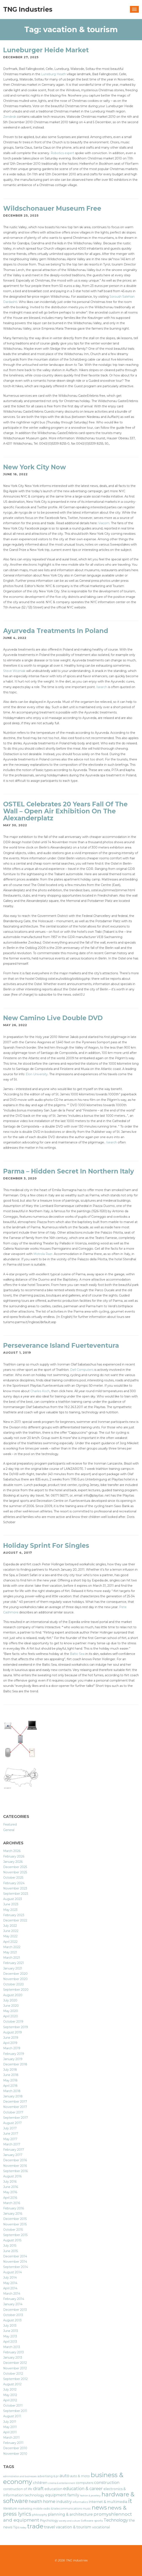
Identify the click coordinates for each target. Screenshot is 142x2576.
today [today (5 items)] (23, 2527)
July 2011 (9, 2422)
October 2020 (13, 1984)
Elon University (37, 1074)
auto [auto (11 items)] (64, 2475)
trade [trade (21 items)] (35, 2526)
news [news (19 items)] (99, 2507)
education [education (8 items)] (53, 2489)
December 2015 (15, 2219)
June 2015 (10, 2251)
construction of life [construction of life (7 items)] (17, 2489)
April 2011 (10, 2432)
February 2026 (13, 1856)
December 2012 (15, 2363)
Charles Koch (40, 1391)
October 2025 (13, 1877)
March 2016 (11, 2203)
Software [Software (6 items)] (87, 2520)
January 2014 (12, 2304)
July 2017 (10, 2128)
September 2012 (15, 2379)
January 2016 (12, 2213)
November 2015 (15, 2224)
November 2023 (15, 1888)
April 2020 (10, 2016)
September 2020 (16, 1989)
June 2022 (10, 1931)
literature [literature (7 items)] (10, 2508)
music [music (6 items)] (87, 2508)
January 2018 (13, 2096)
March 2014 (11, 2293)
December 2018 (15, 2064)
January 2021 (12, 1968)
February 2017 (13, 2150)
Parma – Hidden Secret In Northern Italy (68, 1171)
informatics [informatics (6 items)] (80, 2502)
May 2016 (10, 2192)
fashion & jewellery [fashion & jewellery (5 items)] (90, 2495)
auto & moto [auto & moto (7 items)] (80, 2476)
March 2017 (11, 2144)
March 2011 (11, 2437)
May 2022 (10, 1936)
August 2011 (12, 2416)
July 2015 (9, 2245)
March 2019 (11, 2048)
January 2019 (12, 2059)
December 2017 (15, 2101)
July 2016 (9, 2182)
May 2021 (10, 1952)
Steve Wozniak (14, 671)
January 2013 (12, 2357)
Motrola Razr (42, 1254)
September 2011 (15, 2411)
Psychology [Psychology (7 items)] (49, 2520)
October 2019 (13, 2021)
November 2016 (15, 2166)
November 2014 (15, 2262)
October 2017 (13, 2112)
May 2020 (10, 2011)
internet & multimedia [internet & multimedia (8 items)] (108, 2502)
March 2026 (11, 1851)
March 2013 (11, 2347)
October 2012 (13, 2374)
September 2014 (15, 2267)
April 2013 (10, 2342)
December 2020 (15, 1974)
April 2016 (10, 2198)
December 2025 (15, 1867)
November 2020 (15, 1979)
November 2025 (15, 1872)
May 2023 (10, 1910)
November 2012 (15, 2368)
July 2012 (9, 2389)
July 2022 (10, 1926)
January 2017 (12, 2155)
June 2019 (10, 2038)
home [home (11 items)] (49, 2501)
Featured (10, 1824)
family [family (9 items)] (73, 2495)
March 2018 (11, 2091)
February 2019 (13, 2054)
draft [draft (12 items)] (38, 2488)
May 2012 (10, 2395)
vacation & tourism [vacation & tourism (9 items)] (73, 2527)
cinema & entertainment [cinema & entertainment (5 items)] (61, 2483)
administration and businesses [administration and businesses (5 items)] (20, 2476)
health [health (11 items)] (35, 2501)
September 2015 (15, 2235)
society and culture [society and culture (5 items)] (69, 2520)
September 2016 (15, 2171)
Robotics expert (62, 153)
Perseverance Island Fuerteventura (61, 1345)
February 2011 (13, 2443)
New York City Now (34, 467)
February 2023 (13, 1915)
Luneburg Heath (53, 74)
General (8, 1830)
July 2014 (10, 2277)
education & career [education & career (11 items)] (83, 2488)
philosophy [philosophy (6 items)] (39, 2514)
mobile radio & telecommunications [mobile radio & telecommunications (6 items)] (57, 2508)
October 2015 (13, 2230)
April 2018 (10, 2086)
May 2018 (10, 2080)
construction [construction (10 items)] (107, 2482)
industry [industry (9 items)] (64, 2501)
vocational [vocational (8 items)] (101, 2527)
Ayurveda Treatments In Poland (55, 631)
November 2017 (15, 2107)
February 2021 (13, 1963)
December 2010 (15, 2448)
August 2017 (12, 2123)
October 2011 (13, 2405)
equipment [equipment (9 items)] (56, 2495)
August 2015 (12, 2240)
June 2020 (11, 2006)
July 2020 (10, 2000)
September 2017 (15, 2118)
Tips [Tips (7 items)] (16, 2527)
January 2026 (13, 1862)
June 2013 (10, 2331)
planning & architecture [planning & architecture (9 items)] (70, 2514)
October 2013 (13, 2315)
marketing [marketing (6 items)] (25, 2508)
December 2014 (15, 2256)
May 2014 (10, 2283)
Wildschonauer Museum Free (52, 208)
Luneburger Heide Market (46, 50)
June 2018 (10, 2075)
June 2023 (10, 1904)
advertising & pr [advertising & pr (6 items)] (48, 2476)
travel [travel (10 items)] (49, 2527)
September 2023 (15, 1894)
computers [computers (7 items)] (84, 2483)
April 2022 (10, 1942)
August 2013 (12, 2320)
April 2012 (10, 2400)
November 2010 (15, 2454)
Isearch (101, 687)
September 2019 (15, 2027)
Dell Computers (81, 1370)
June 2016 (10, 2187)
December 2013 (15, 2310)
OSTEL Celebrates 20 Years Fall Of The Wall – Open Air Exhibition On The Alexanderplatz (65, 811)
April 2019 (10, 2043)
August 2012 (12, 2384)
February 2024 (14, 1883)
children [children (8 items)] (40, 2483)
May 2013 (10, 2336)
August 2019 (12, 2032)
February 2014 (13, 2299)
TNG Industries (27, 9)
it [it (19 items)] (130, 2500)
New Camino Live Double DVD (53, 1018)
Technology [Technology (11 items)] (116, 2520)
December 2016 (15, 2160)
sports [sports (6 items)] (98, 2520)
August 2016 (12, 2176)
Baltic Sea (77, 1654)
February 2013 (13, 2352)
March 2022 (11, 1947)
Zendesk (9, 117)
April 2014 (10, 2288)
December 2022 (15, 1920)
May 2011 (10, 2427)
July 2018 (10, 2070)
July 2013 (9, 2325)
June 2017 (10, 2133)
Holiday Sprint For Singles (46, 1545)
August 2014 (12, 2272)
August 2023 (12, 1899)
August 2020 (12, 1995)
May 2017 (10, 2139)
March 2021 (11, 1958)
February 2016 (13, 2208)
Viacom (103, 523)
